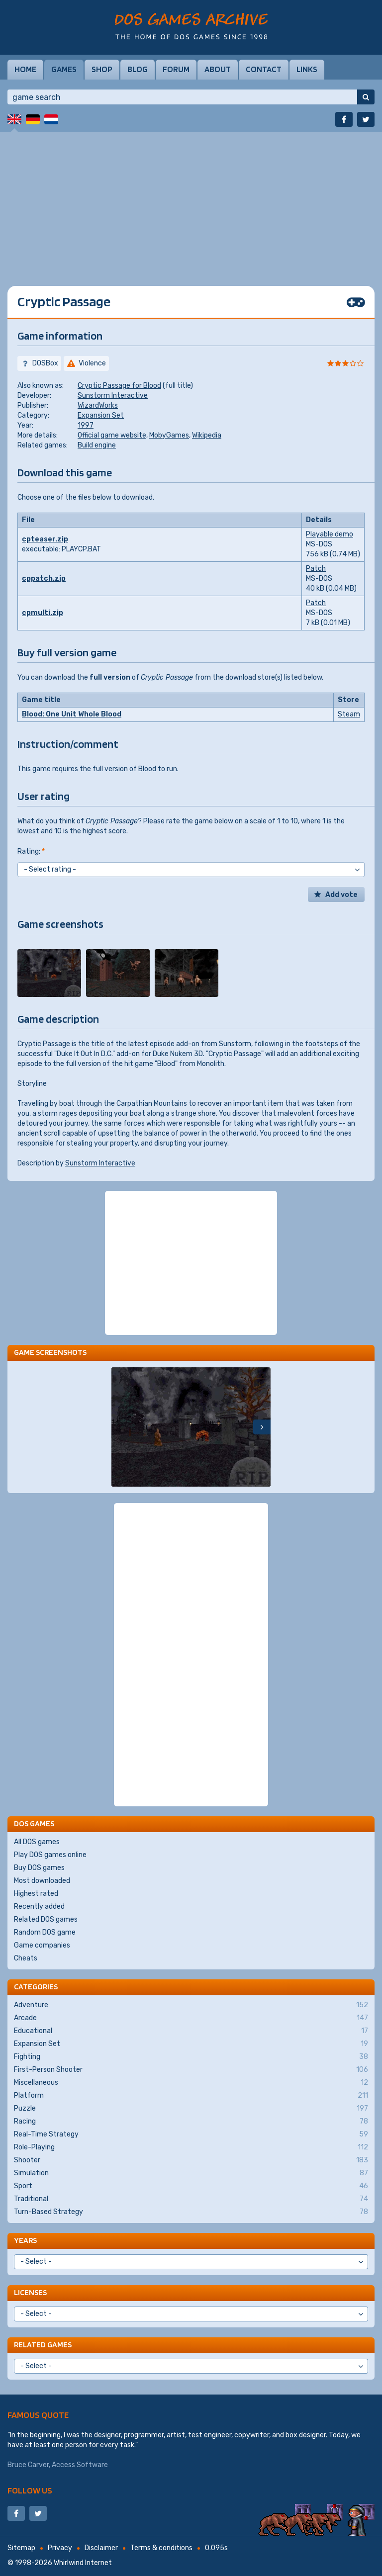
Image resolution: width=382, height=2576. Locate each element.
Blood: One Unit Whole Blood (71, 714)
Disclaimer (101, 2548)
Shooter (191, 2160)
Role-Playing (191, 2147)
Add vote (341, 894)
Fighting (191, 2057)
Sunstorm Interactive (113, 395)
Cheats (25, 1958)
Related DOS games (46, 1919)
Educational (191, 2031)
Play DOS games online (50, 1855)
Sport (191, 2186)
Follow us (29, 2490)
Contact (264, 69)
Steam (349, 714)
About (217, 69)
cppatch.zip (44, 578)
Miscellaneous (191, 2083)
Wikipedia (206, 435)
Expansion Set (101, 415)
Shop (102, 69)
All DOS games (37, 1842)
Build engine (97, 445)
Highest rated (36, 1893)
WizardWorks (98, 405)
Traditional (191, 2199)
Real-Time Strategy (191, 2134)
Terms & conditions (161, 2548)
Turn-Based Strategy (191, 2212)
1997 (86, 425)
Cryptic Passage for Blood (119, 385)
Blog (137, 69)
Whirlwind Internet (83, 2563)
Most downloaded (42, 1880)
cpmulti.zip (42, 613)
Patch (316, 568)
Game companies (42, 1945)
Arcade (191, 2018)
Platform (191, 2096)
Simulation (191, 2173)
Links (306, 69)
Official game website (112, 435)
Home (25, 69)
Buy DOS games (39, 1868)
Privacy (60, 2548)
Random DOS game (45, 1932)
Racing (191, 2122)
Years (25, 2240)
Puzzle (191, 2109)
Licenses (30, 2292)
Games (64, 69)
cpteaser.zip (45, 539)
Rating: (31, 851)
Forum (176, 69)
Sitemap (21, 2548)
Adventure (191, 2005)
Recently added (39, 1906)
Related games (43, 2344)
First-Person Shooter (191, 2070)
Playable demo (329, 534)
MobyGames (169, 435)
